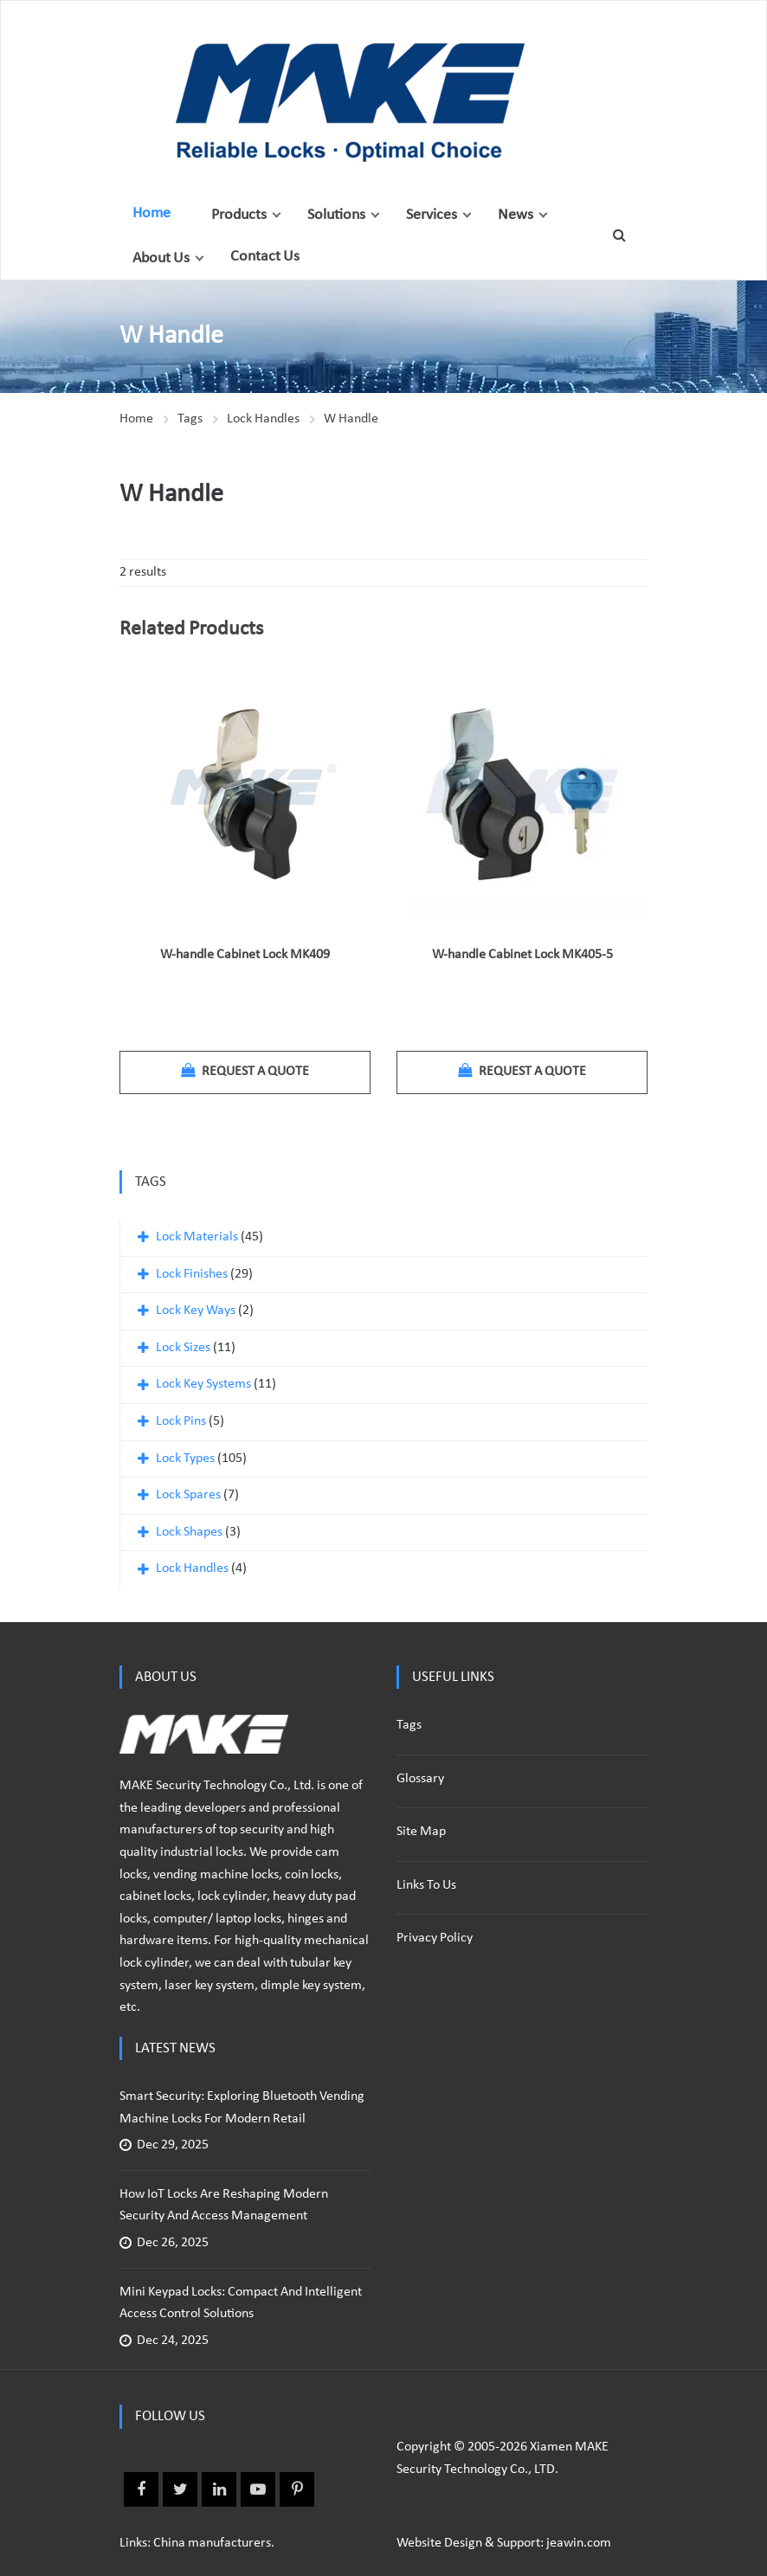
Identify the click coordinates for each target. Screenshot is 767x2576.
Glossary (420, 1779)
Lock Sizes (183, 1348)
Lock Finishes (192, 1274)
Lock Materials (197, 1237)
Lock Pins (181, 1421)
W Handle (351, 419)
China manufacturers (212, 2543)
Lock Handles (263, 419)
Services (431, 215)
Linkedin (219, 2489)
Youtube (258, 2489)
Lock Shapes (189, 1532)
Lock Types (185, 1458)
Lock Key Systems (203, 1384)
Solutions (336, 215)
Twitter (180, 2489)
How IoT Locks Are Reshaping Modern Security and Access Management (223, 2205)
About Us (161, 258)
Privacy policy (434, 1938)
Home (151, 213)
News (515, 215)
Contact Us (265, 256)
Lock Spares (188, 1495)
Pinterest (297, 2489)
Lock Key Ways (195, 1310)
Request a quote (245, 1071)
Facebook (141, 2489)
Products (239, 215)
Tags (190, 419)
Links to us (426, 1885)
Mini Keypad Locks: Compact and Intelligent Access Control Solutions (240, 2303)
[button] (277, 214)
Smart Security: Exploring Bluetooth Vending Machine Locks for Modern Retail (241, 2108)
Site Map (421, 1832)
